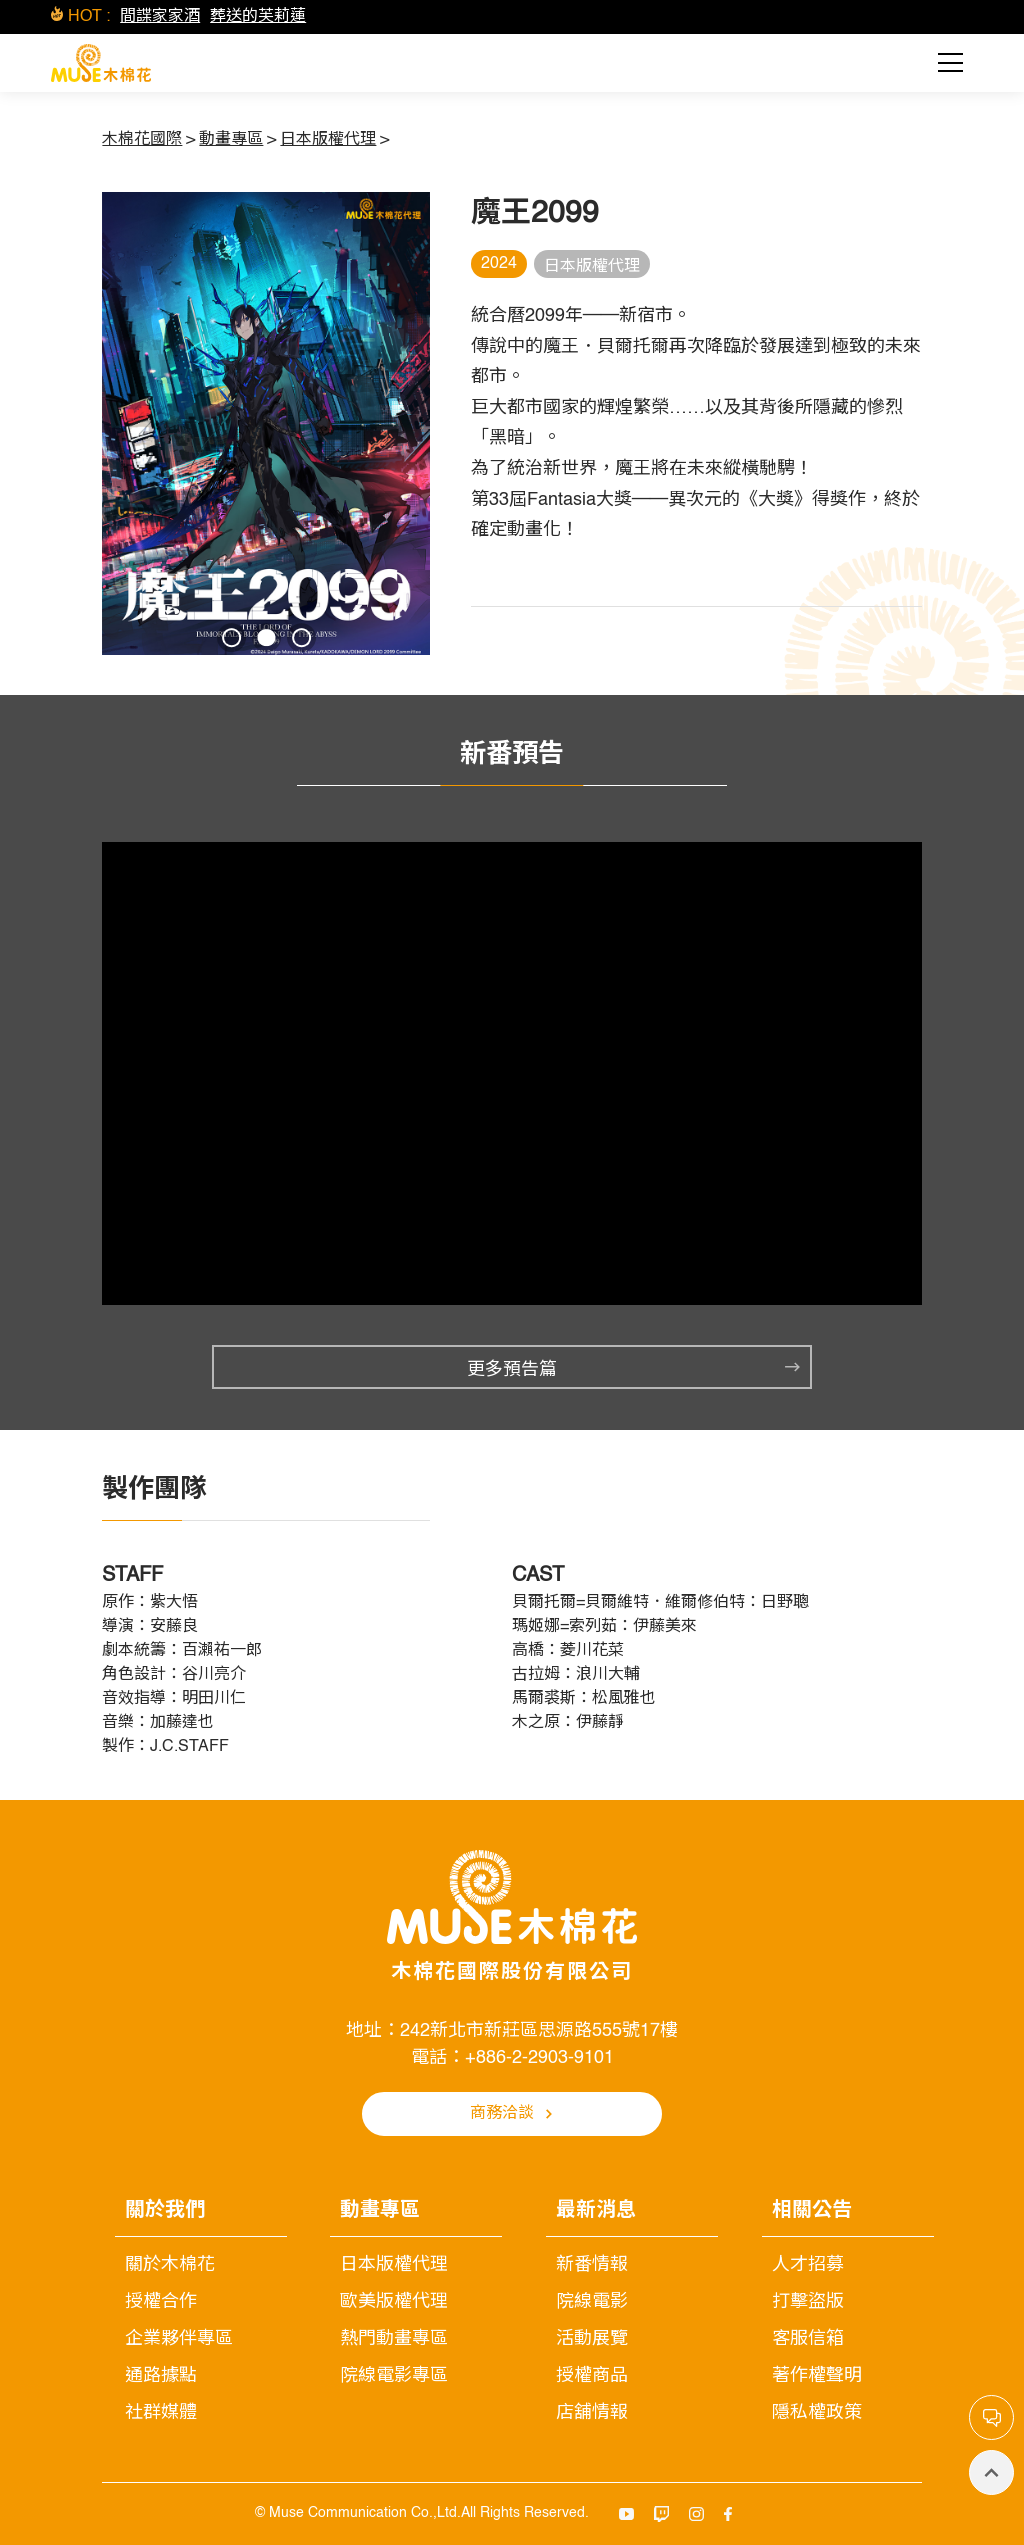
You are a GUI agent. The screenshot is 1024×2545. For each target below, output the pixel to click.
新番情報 (592, 2265)
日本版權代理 (394, 2265)
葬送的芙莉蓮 (258, 17)
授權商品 (592, 2376)
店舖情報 (592, 2413)
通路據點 (161, 2376)
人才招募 (808, 2265)
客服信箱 (808, 2339)
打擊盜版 (808, 2302)
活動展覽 (592, 2339)
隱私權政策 (817, 2413)
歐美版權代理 (394, 2302)
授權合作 (161, 2302)
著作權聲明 (817, 2376)
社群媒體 (161, 2413)
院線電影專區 (394, 2376)
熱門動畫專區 (394, 2339)
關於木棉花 (170, 2265)
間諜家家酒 (160, 17)
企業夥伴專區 (179, 2339)
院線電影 (592, 2302)
